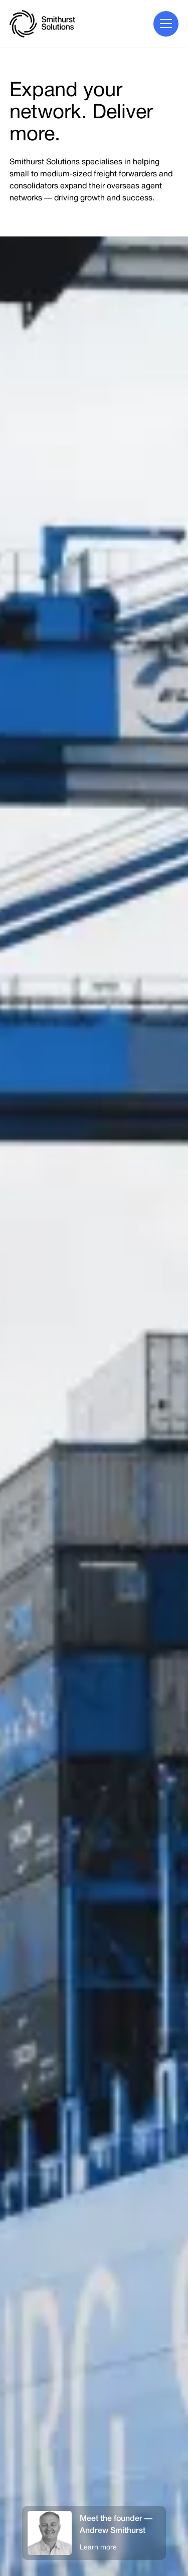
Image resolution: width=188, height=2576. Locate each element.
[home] (42, 24)
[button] (165, 23)
